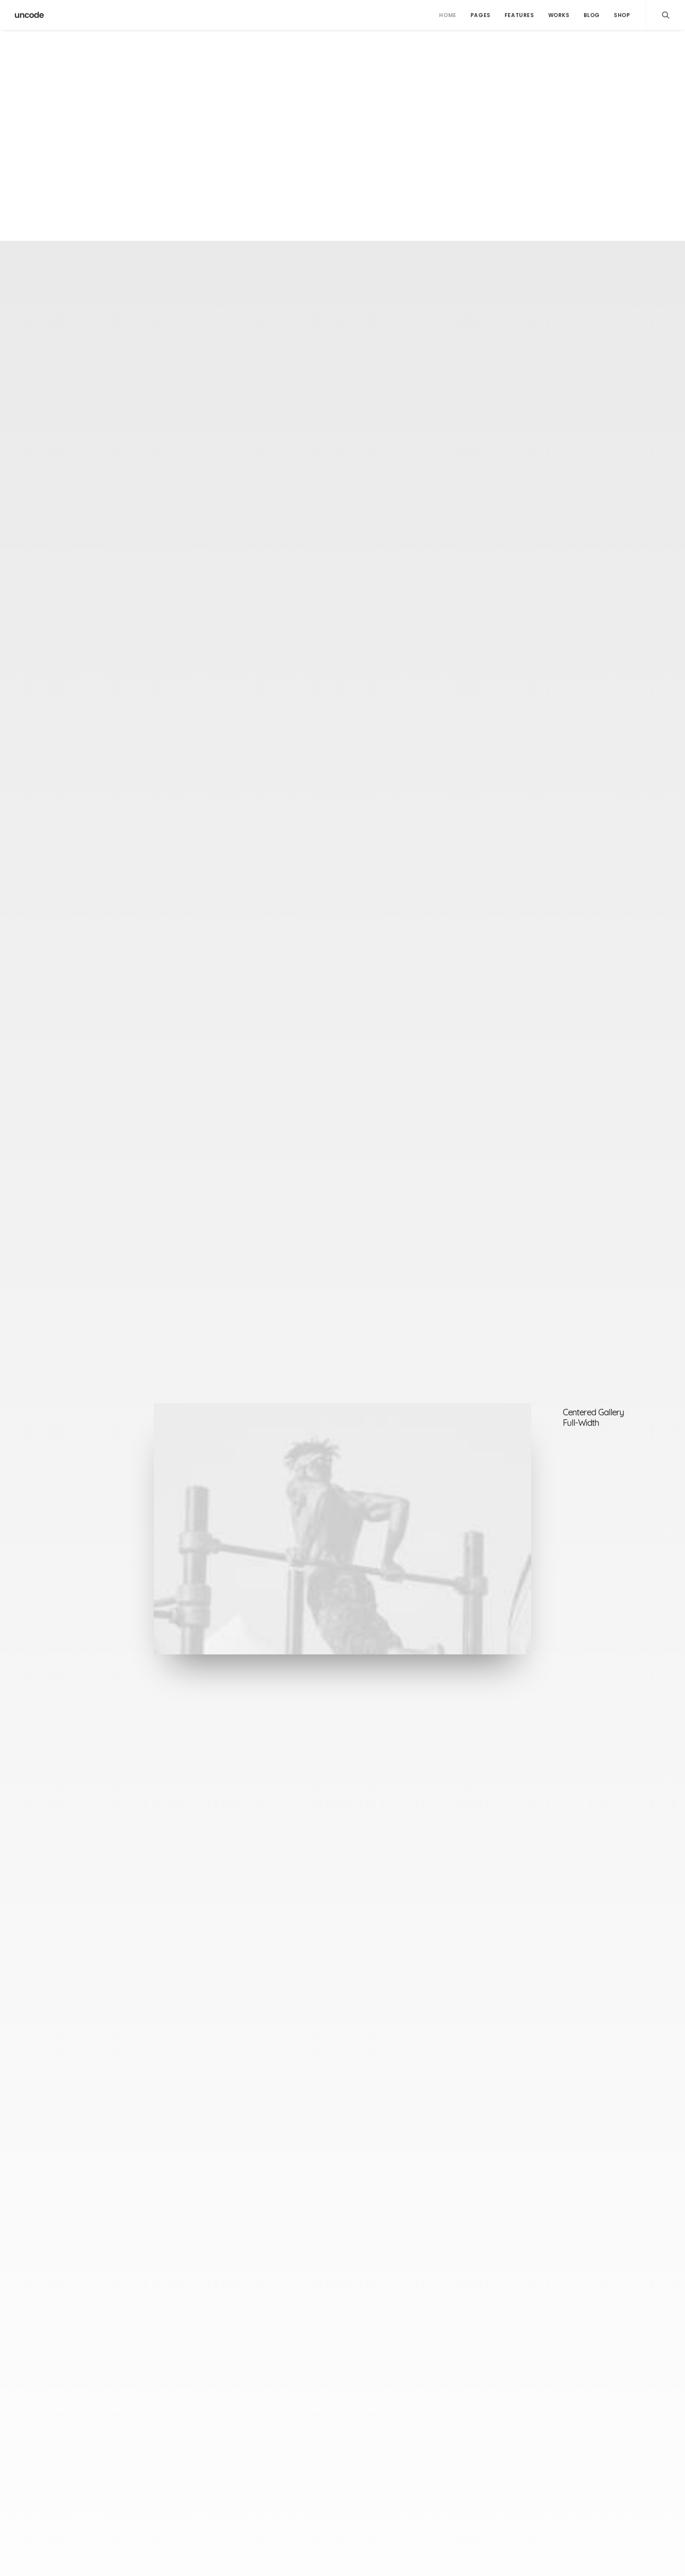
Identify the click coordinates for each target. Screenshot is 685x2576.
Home (447, 15)
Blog (592, 15)
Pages (481, 15)
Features (519, 15)
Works (559, 15)
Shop (622, 15)
